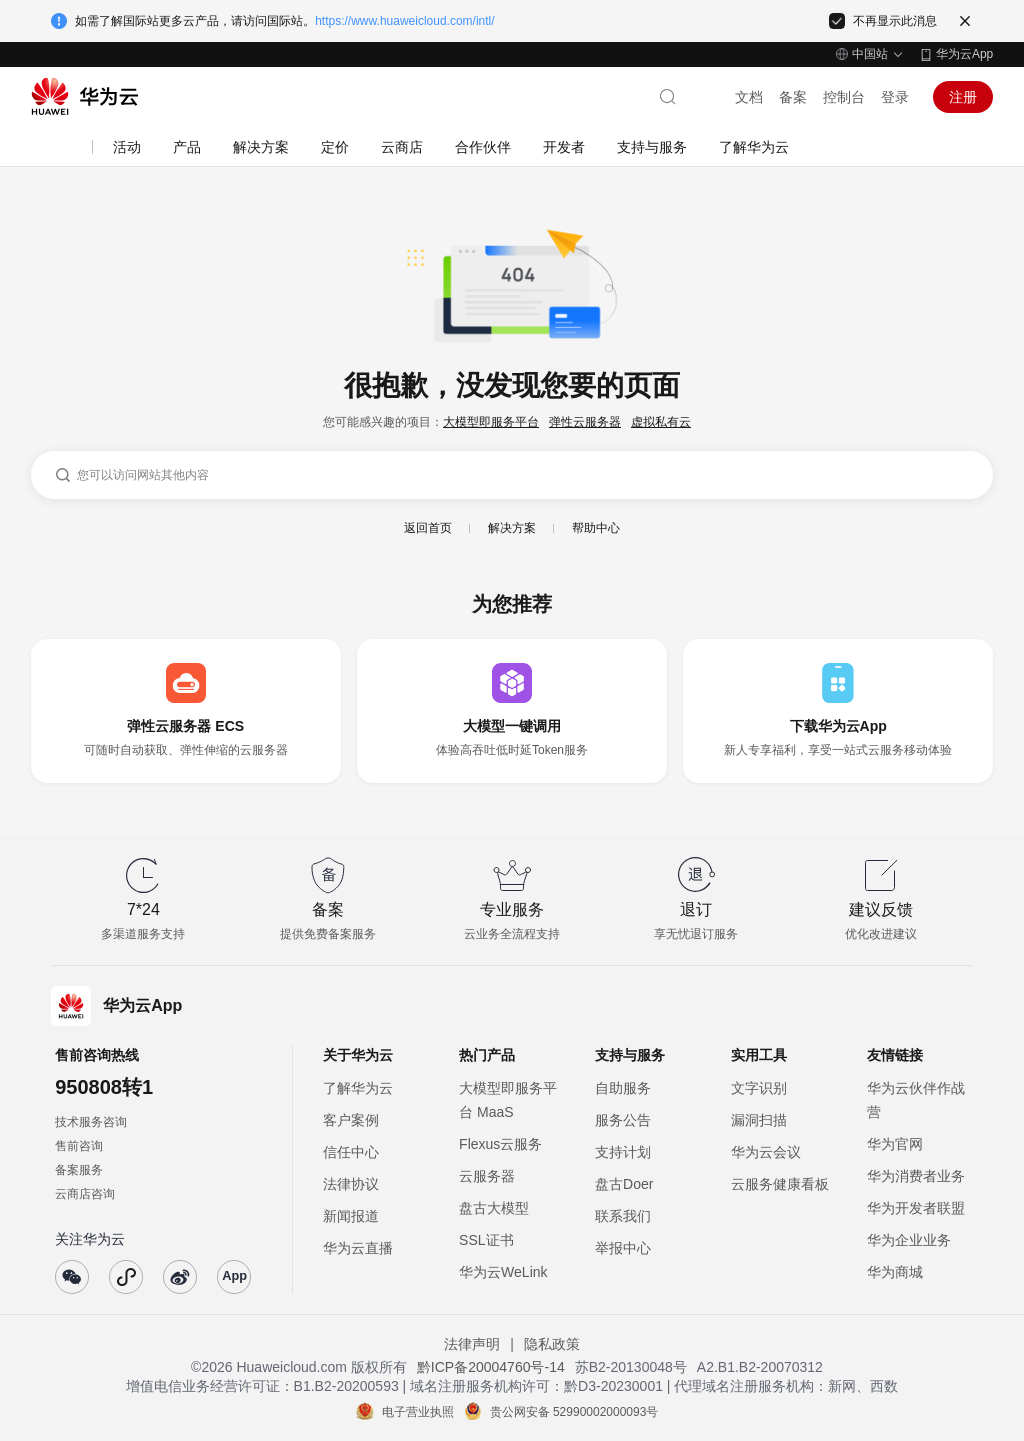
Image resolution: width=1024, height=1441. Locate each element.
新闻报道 (351, 1216)
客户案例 (351, 1120)
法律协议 (351, 1184)
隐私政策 (552, 1344)
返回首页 (428, 528)
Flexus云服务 (500, 1144)
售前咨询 (79, 1146)
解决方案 (512, 528)
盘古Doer (624, 1184)
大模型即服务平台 (491, 422)
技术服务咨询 (91, 1122)
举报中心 (623, 1248)
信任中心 (351, 1152)
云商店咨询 (85, 1194)
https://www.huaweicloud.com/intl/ (404, 21)
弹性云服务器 (585, 422)
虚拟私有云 (661, 422)
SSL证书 (486, 1240)
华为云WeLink (503, 1272)
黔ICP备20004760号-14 (491, 1367)
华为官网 (895, 1144)
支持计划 (623, 1152)
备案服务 (79, 1170)
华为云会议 (766, 1152)
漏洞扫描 (759, 1120)
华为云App (964, 54)
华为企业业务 (909, 1240)
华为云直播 (358, 1248)
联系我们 (623, 1216)
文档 (749, 97)
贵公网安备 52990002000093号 (574, 1412)
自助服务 (623, 1088)
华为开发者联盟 (916, 1208)
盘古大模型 (494, 1208)
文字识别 (759, 1088)
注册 (963, 97)
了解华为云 (358, 1088)
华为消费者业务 (916, 1176)
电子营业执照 (418, 1412)
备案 (793, 97)
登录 (895, 97)
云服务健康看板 (780, 1184)
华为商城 (895, 1272)
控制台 (844, 97)
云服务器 (487, 1176)
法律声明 (472, 1344)
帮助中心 (596, 528)
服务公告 (623, 1120)
